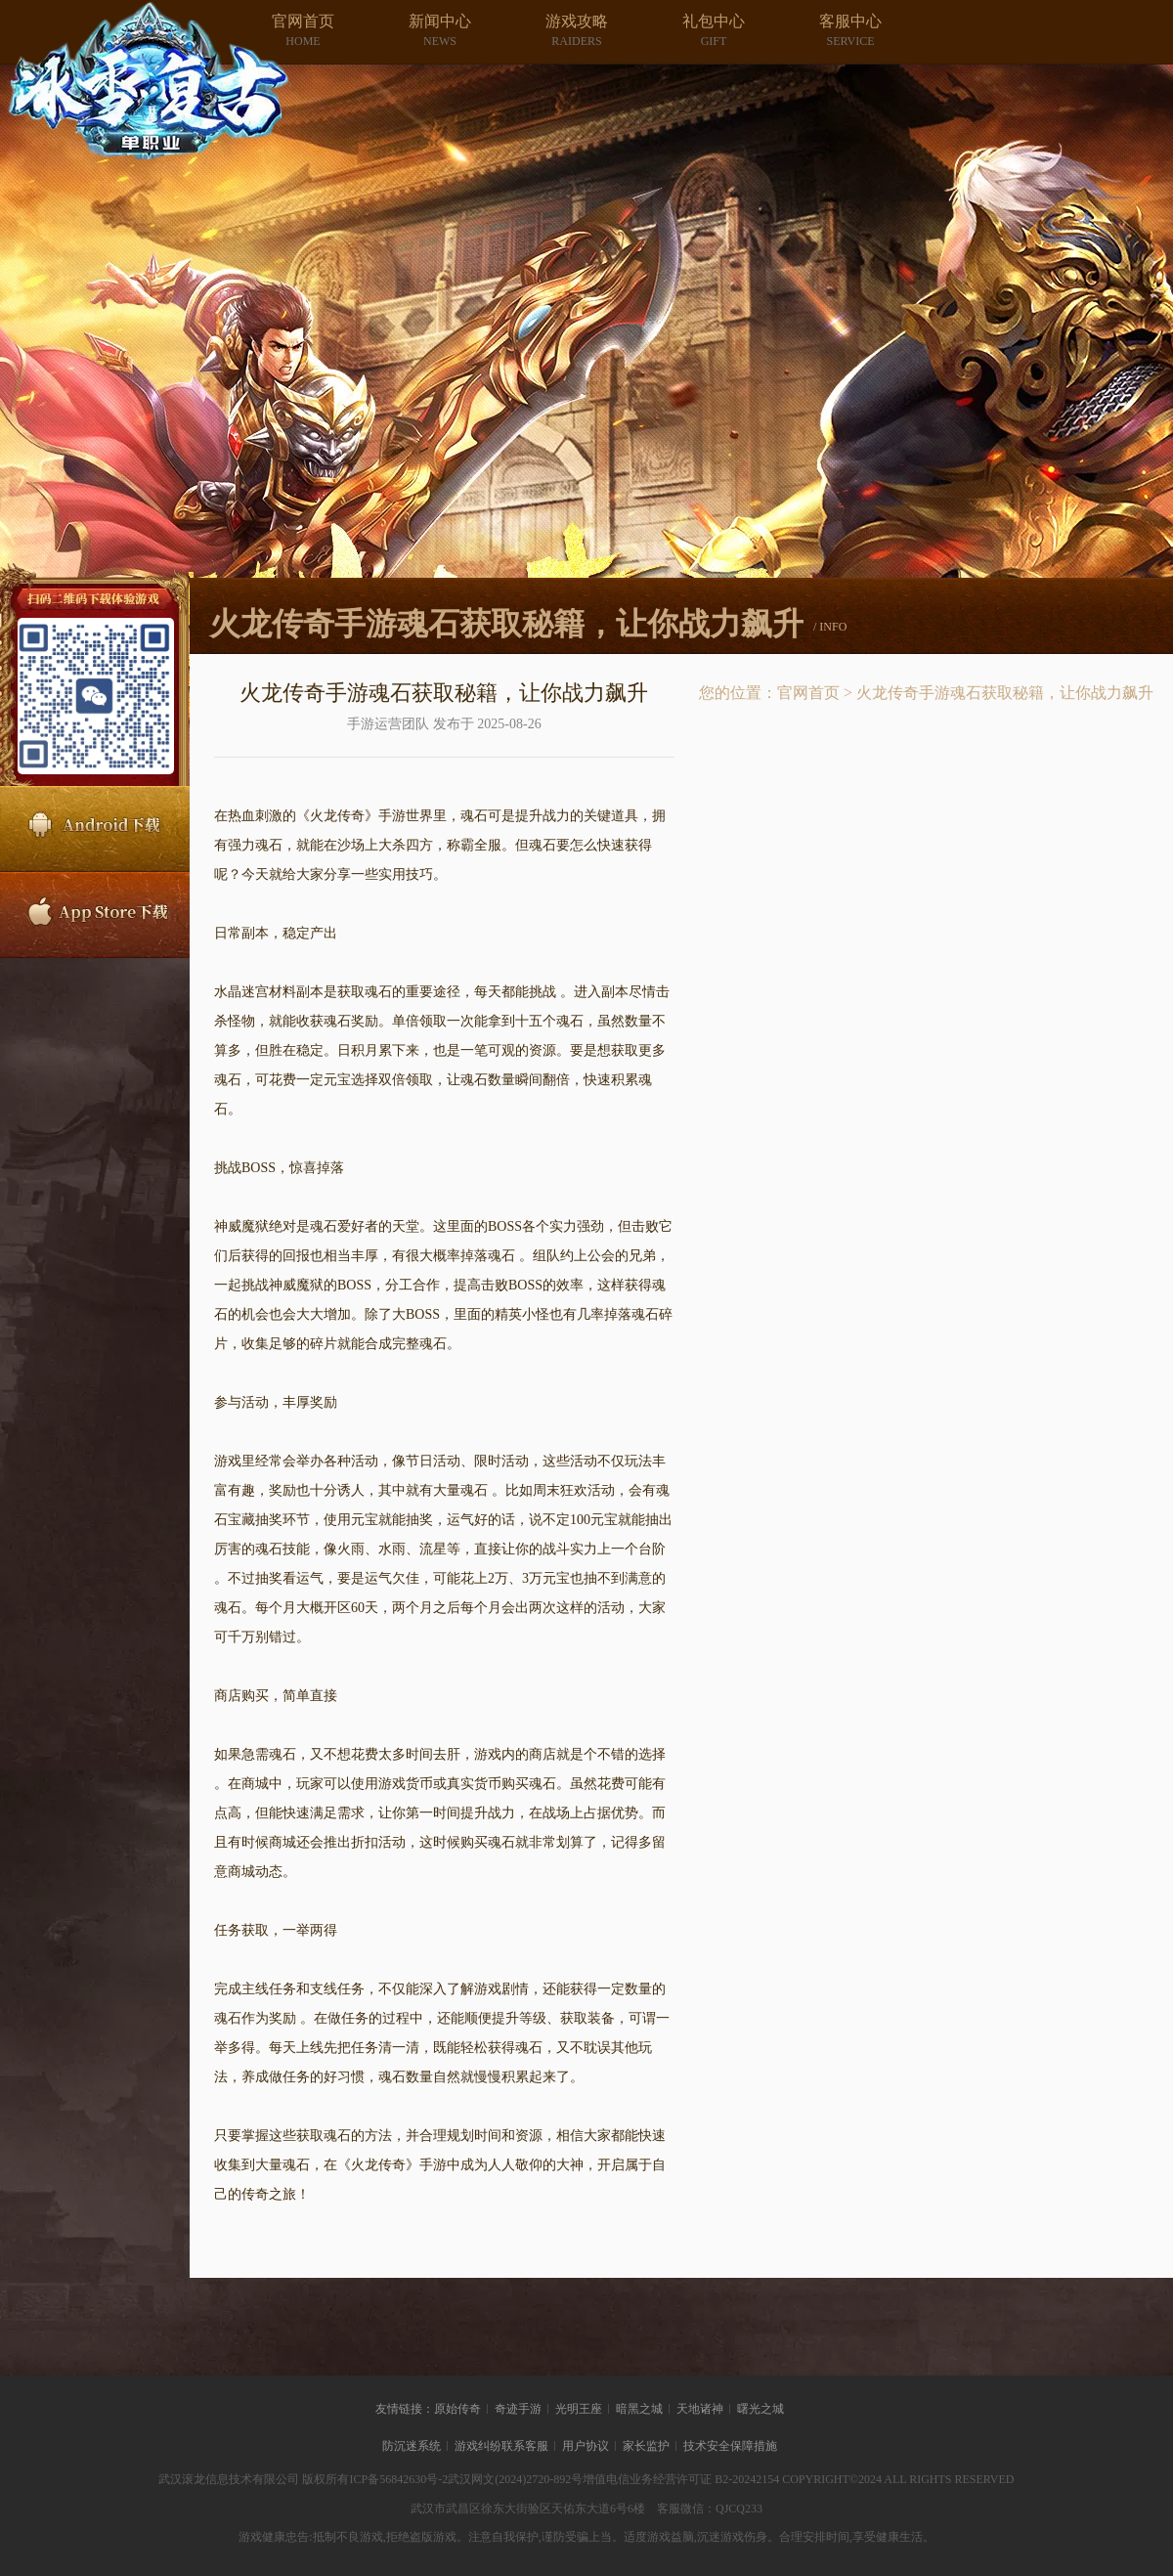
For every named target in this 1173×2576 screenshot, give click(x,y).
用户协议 (585, 2446)
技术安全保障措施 (730, 2446)
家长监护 (646, 2446)
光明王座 (578, 2409)
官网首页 (808, 692)
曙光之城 (760, 2409)
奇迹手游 (518, 2409)
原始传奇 (457, 2409)
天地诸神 (699, 2409)
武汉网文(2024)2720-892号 (515, 2479)
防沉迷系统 (411, 2446)
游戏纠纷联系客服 (501, 2446)
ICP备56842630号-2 (398, 2479)
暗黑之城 (639, 2409)
